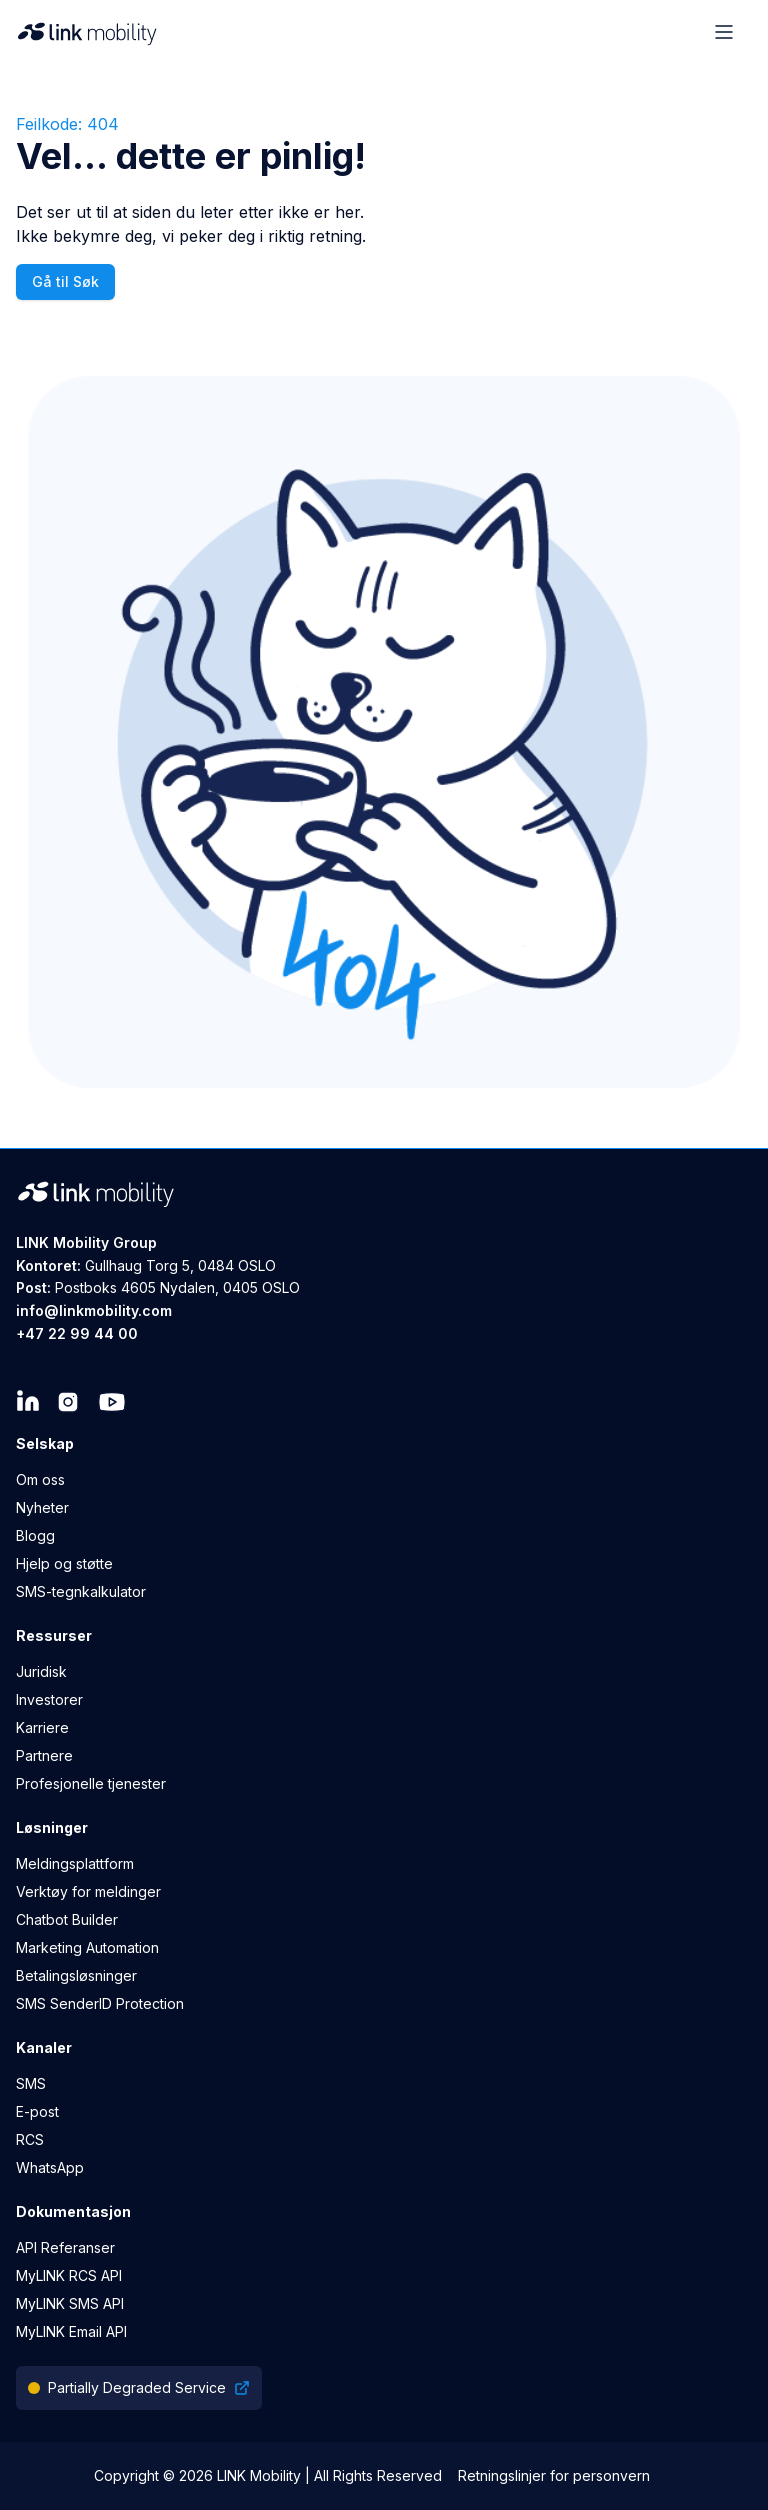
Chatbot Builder (67, 1919)
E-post (37, 2111)
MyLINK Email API (71, 2331)
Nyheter (42, 1507)
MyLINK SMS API (70, 2303)
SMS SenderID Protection (100, 2003)
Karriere (42, 1727)
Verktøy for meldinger (88, 1891)
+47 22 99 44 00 (77, 1333)
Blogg (35, 1535)
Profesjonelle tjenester (91, 1783)
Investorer (49, 1699)
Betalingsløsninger (76, 1975)
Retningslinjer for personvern (554, 2475)
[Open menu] (724, 32)
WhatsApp (50, 2167)
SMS (31, 2083)
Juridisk (41, 1671)
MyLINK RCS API (69, 2275)
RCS (30, 2139)
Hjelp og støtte (64, 1563)
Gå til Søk (65, 281)
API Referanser (65, 2247)
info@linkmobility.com (94, 1310)
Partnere (44, 1755)
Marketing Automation (87, 1947)
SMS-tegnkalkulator (81, 1591)
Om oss (40, 1479)
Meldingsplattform (75, 1863)
